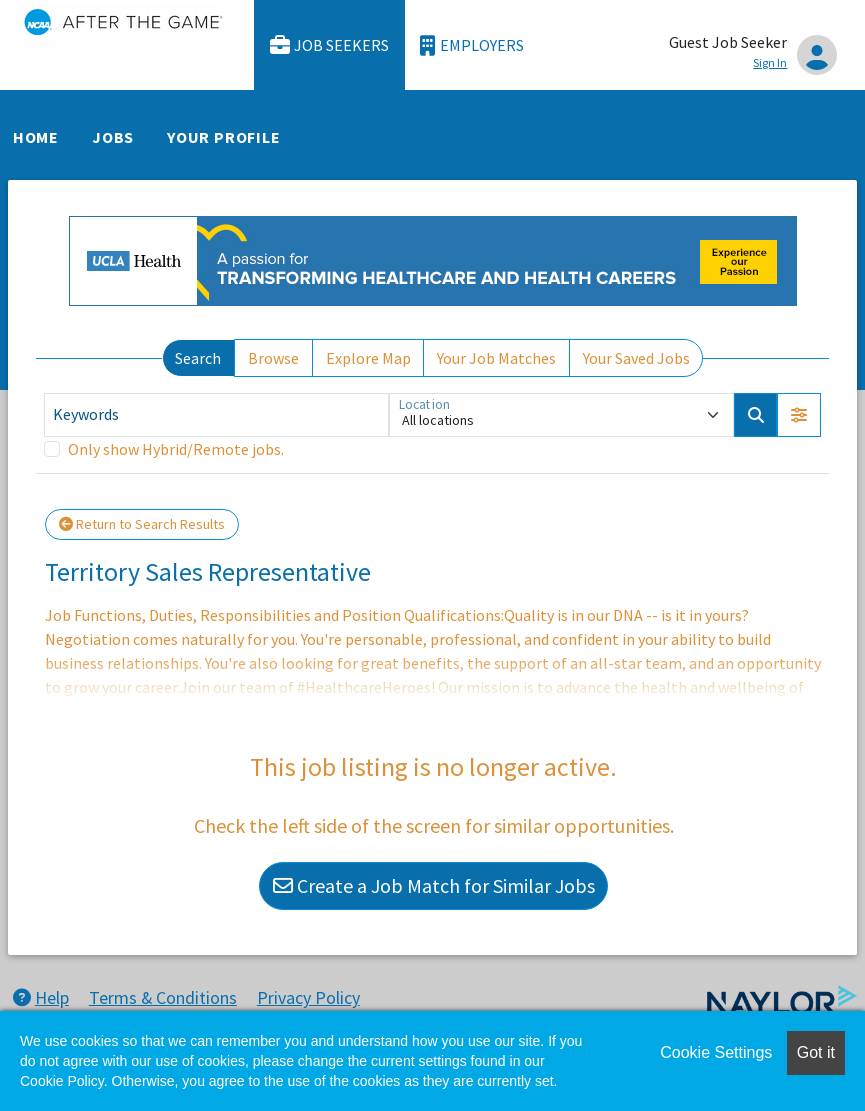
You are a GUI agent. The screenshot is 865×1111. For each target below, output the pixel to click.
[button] (799, 415)
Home (36, 137)
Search (198, 358)
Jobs (113, 137)
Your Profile (224, 137)
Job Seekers (330, 45)
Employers (472, 45)
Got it (816, 1052)
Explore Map (368, 358)
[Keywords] (216, 415)
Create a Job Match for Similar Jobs (434, 885)
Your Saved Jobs (636, 358)
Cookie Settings (716, 1052)
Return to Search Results (142, 524)
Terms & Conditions (163, 997)
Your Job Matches (496, 358)
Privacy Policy (308, 997)
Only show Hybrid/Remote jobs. (176, 449)
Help (41, 997)
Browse (273, 358)
